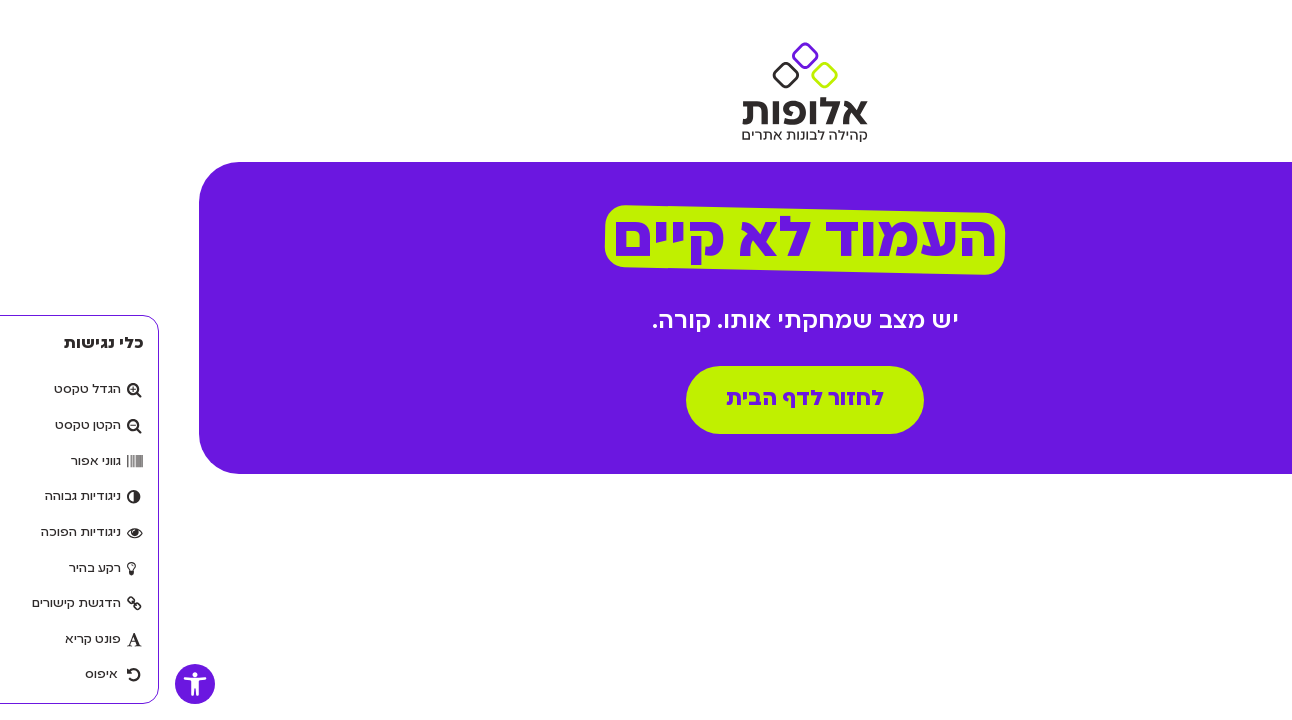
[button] (36, 684)
